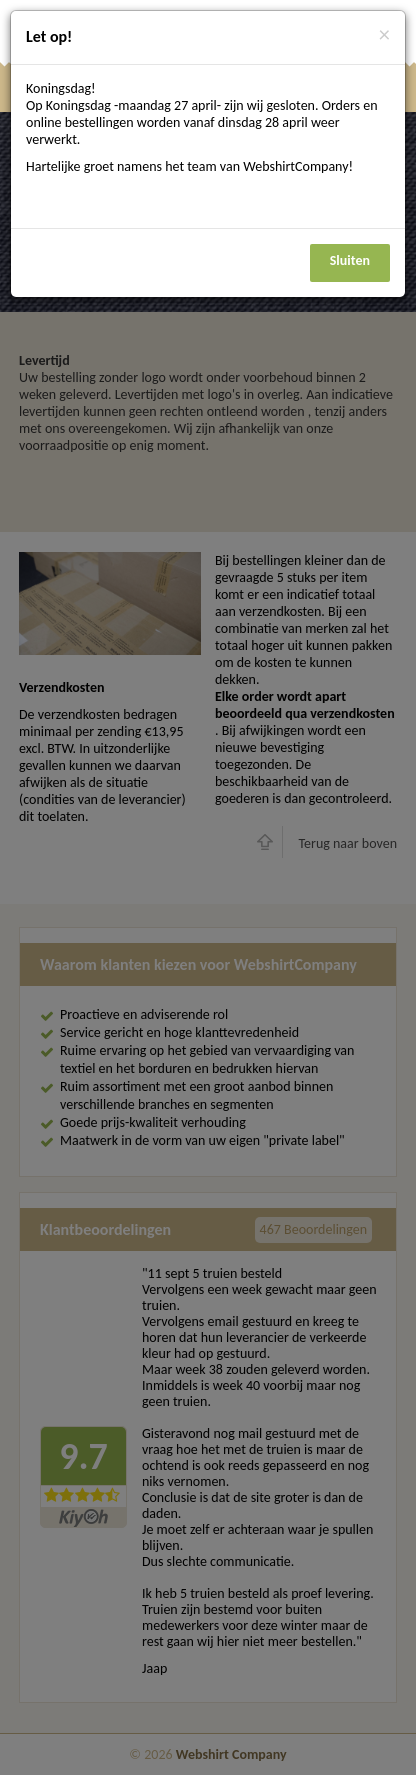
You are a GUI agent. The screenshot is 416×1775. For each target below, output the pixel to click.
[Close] (384, 35)
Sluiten (350, 260)
